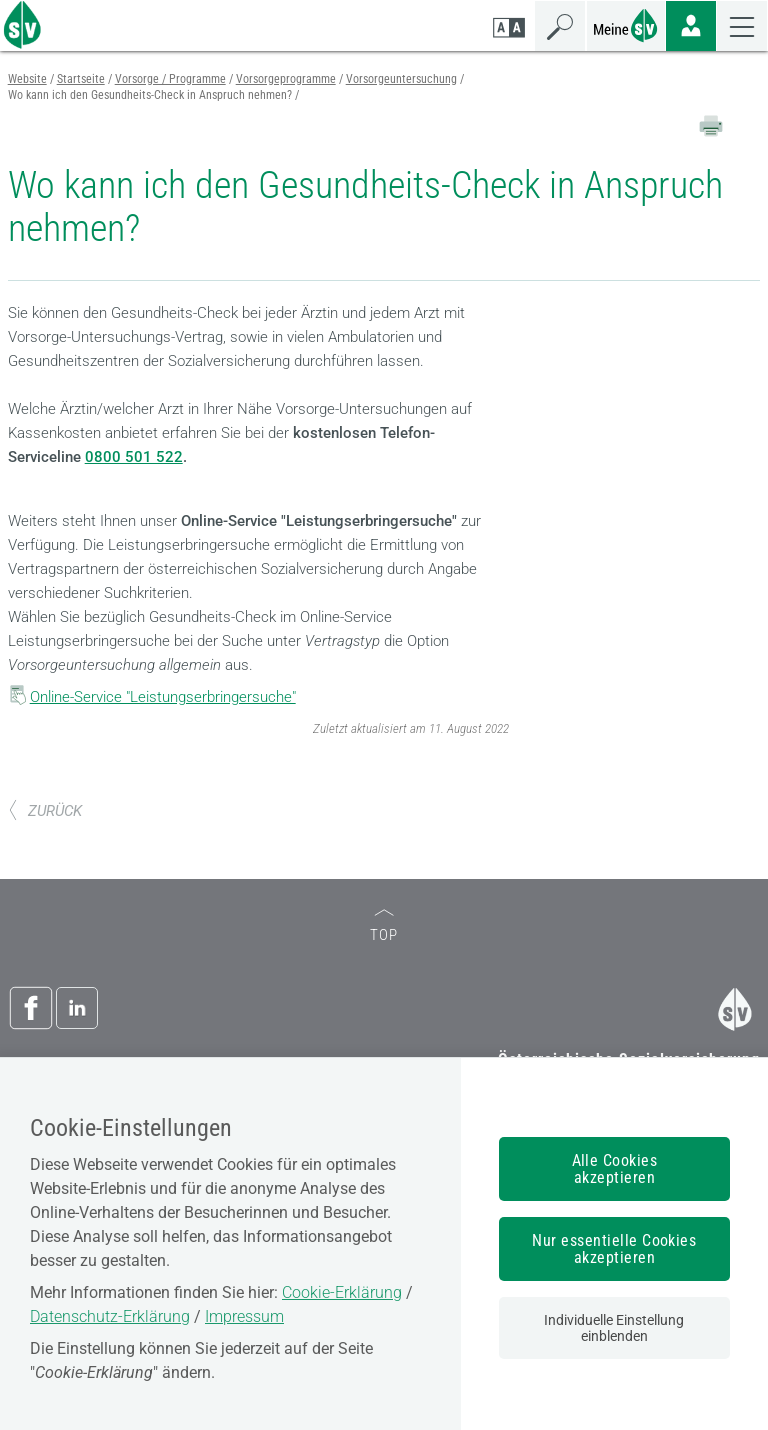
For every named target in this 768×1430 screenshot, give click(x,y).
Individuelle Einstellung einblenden (614, 1328)
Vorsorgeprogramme (286, 79)
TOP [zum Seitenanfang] (384, 926)
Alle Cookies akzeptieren (615, 1169)
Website (27, 79)
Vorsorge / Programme (170, 79)
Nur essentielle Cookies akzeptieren (614, 1249)
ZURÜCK (45, 811)
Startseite (81, 79)
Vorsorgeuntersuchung (401, 79)
